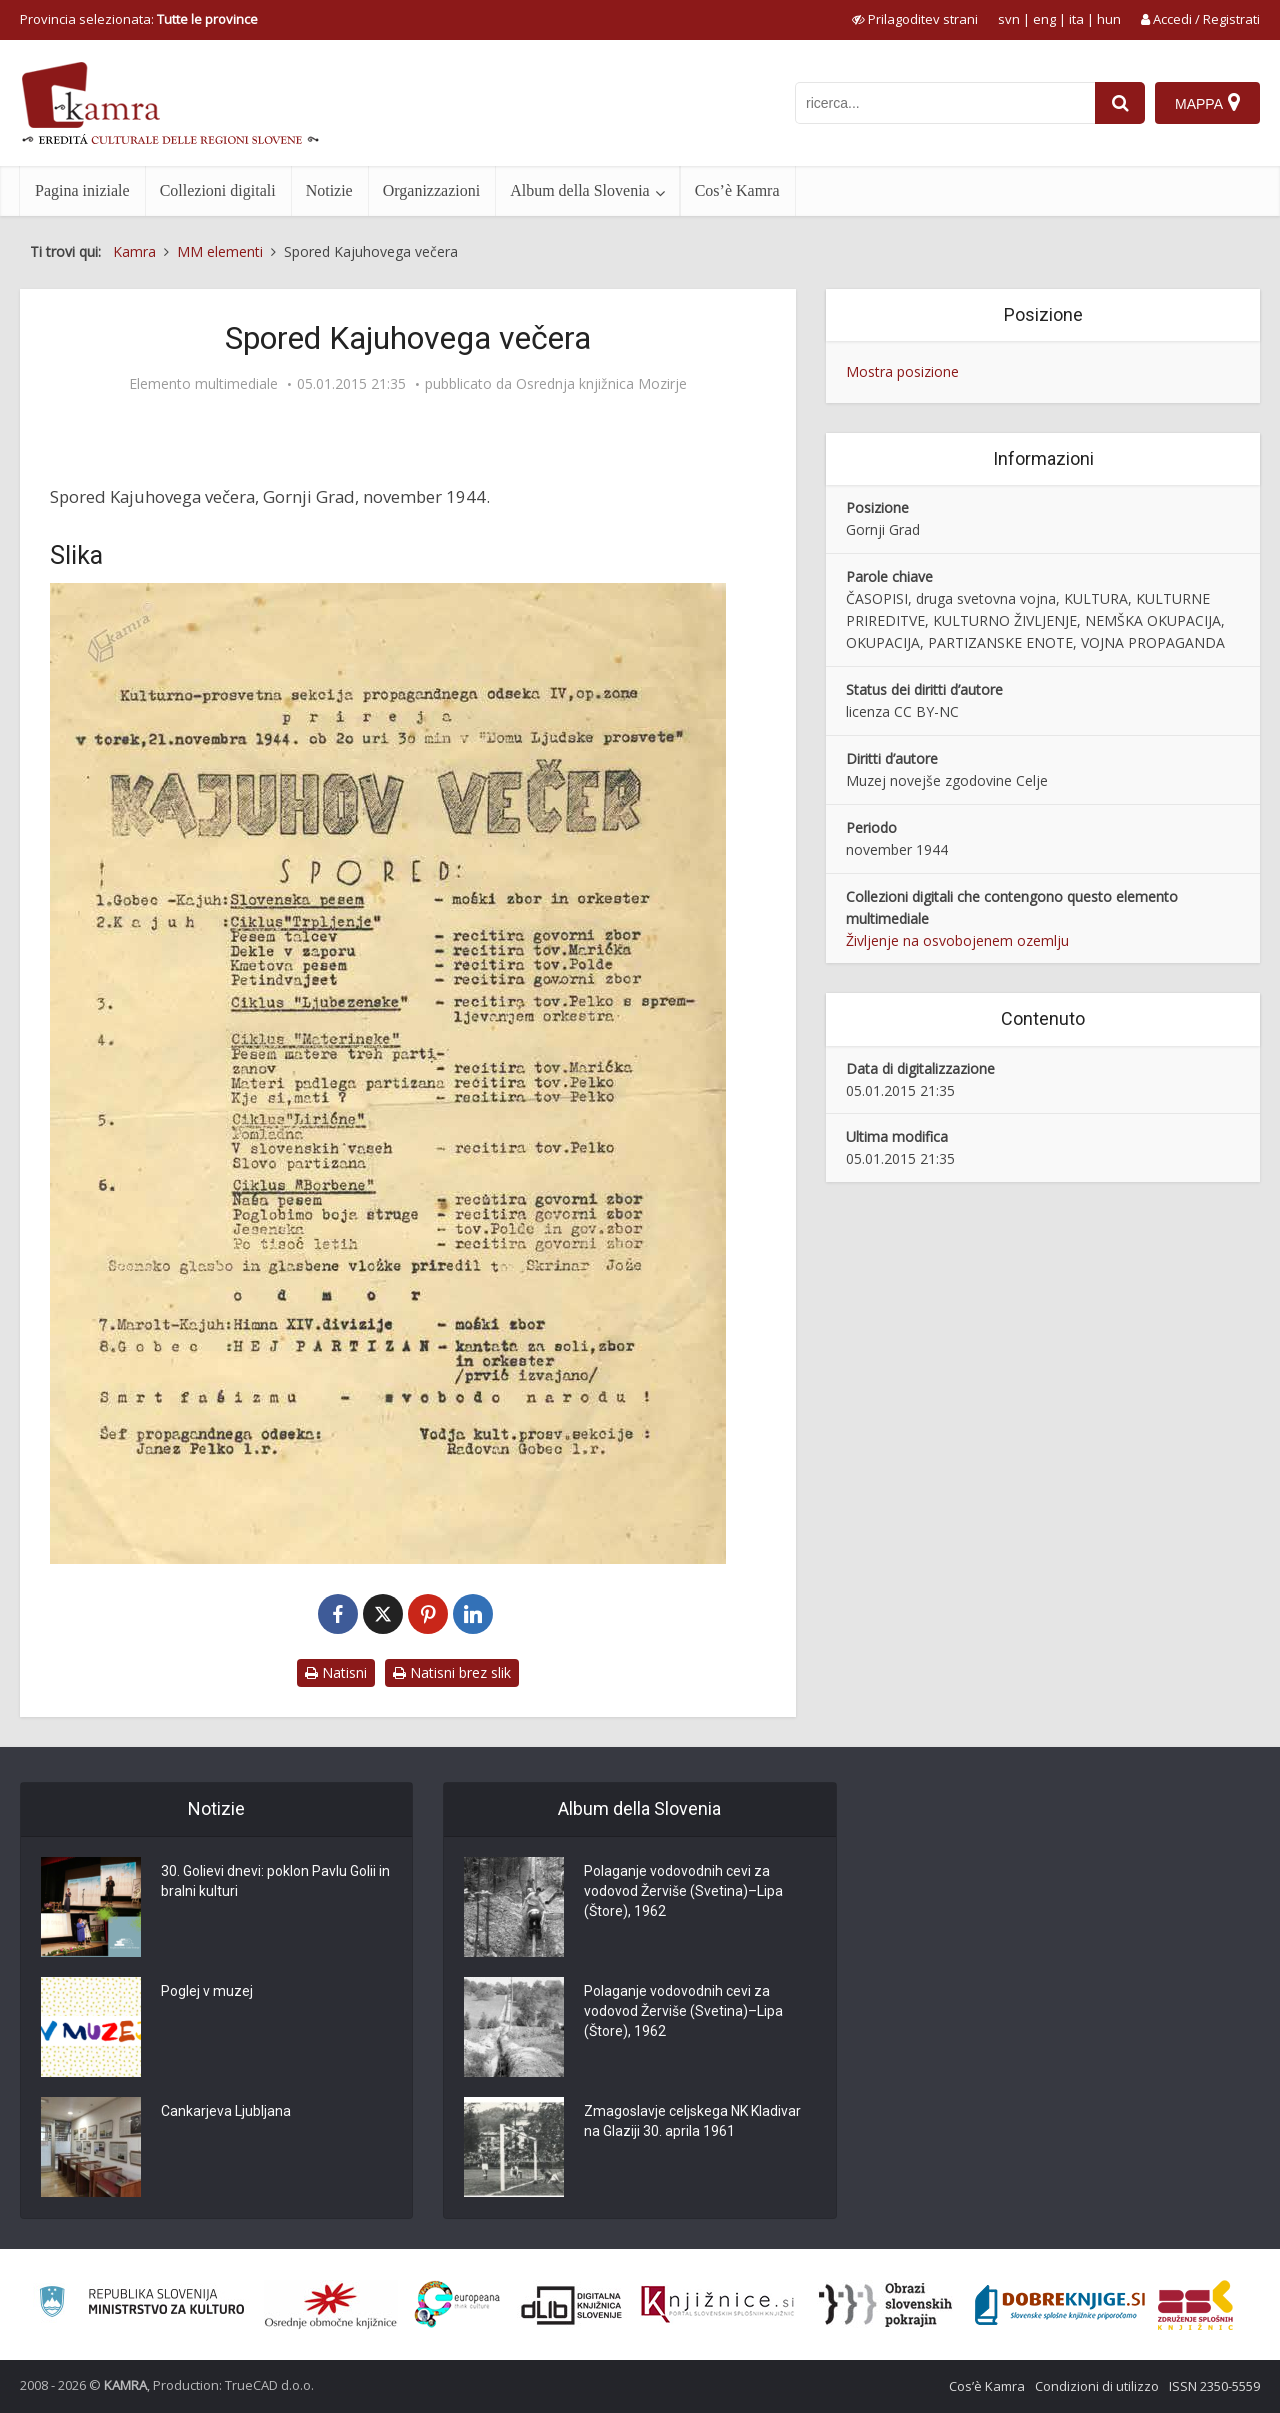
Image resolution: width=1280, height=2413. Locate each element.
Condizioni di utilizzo (1097, 2386)
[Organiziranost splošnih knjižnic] (331, 2305)
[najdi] (1120, 103)
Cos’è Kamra (737, 190)
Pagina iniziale (82, 190)
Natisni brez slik (452, 1672)
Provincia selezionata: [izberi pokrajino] (139, 19)
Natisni (336, 1672)
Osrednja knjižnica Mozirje (601, 384)
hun (1109, 19)
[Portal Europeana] (457, 2304)
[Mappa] (1207, 103)
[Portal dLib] (572, 2305)
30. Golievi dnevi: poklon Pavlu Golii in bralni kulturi (275, 1882)
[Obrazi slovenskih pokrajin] (885, 2305)
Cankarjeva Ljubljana (226, 2112)
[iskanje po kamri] (945, 103)
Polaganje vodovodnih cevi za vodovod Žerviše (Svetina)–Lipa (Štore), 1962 (683, 1892)
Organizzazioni (431, 190)
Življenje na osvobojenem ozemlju (957, 940)
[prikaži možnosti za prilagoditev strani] (915, 19)
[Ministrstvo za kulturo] (141, 2304)
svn (1009, 19)
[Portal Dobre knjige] (1060, 2305)
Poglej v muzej (207, 1992)
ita (1076, 19)
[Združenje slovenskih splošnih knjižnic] (717, 2305)
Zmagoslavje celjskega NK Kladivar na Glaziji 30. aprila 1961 (692, 2122)
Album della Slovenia (580, 190)
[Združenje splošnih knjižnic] (1195, 2305)
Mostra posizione (902, 371)
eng (1044, 19)
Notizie (329, 190)
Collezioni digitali (218, 190)
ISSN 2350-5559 (1214, 2386)
